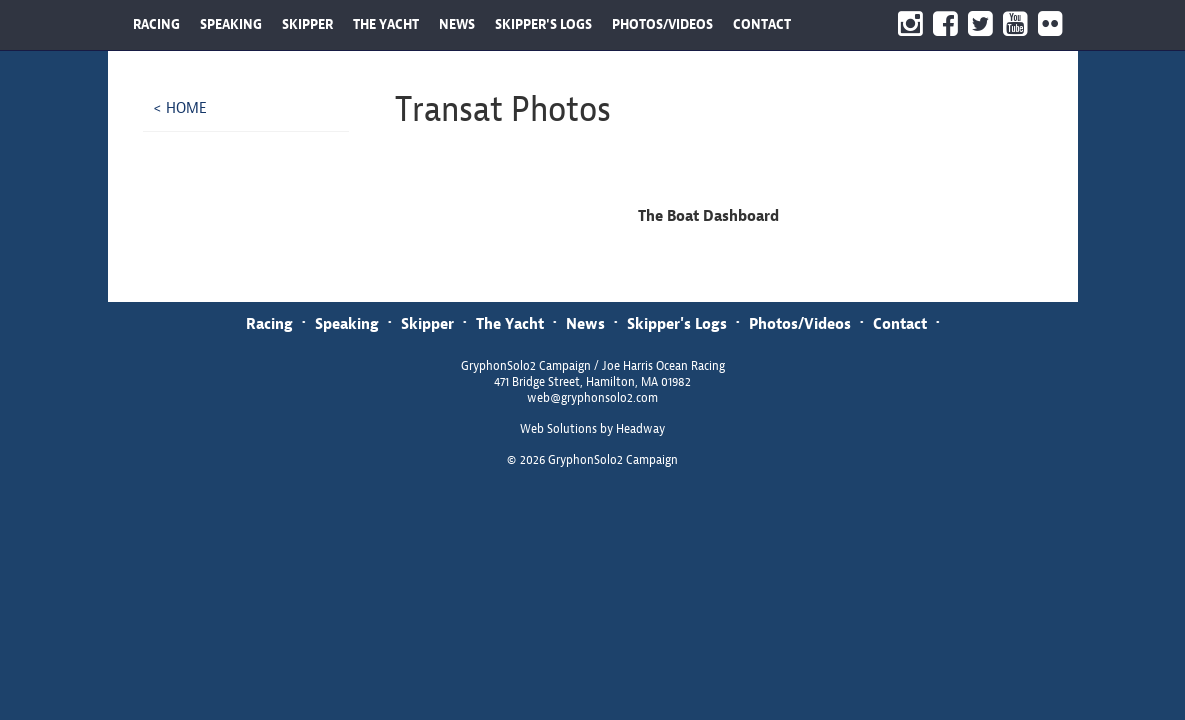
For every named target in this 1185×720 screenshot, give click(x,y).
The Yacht (510, 323)
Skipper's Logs (677, 323)
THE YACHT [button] (386, 24)
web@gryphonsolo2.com (592, 398)
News (585, 323)
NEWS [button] (457, 24)
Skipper (427, 323)
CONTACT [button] (762, 24)
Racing (269, 323)
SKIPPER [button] (307, 24)
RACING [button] (156, 24)
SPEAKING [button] (231, 24)
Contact (900, 323)
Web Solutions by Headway (592, 429)
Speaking (347, 323)
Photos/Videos (800, 323)
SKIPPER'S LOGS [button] (543, 24)
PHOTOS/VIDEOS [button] (662, 24)
